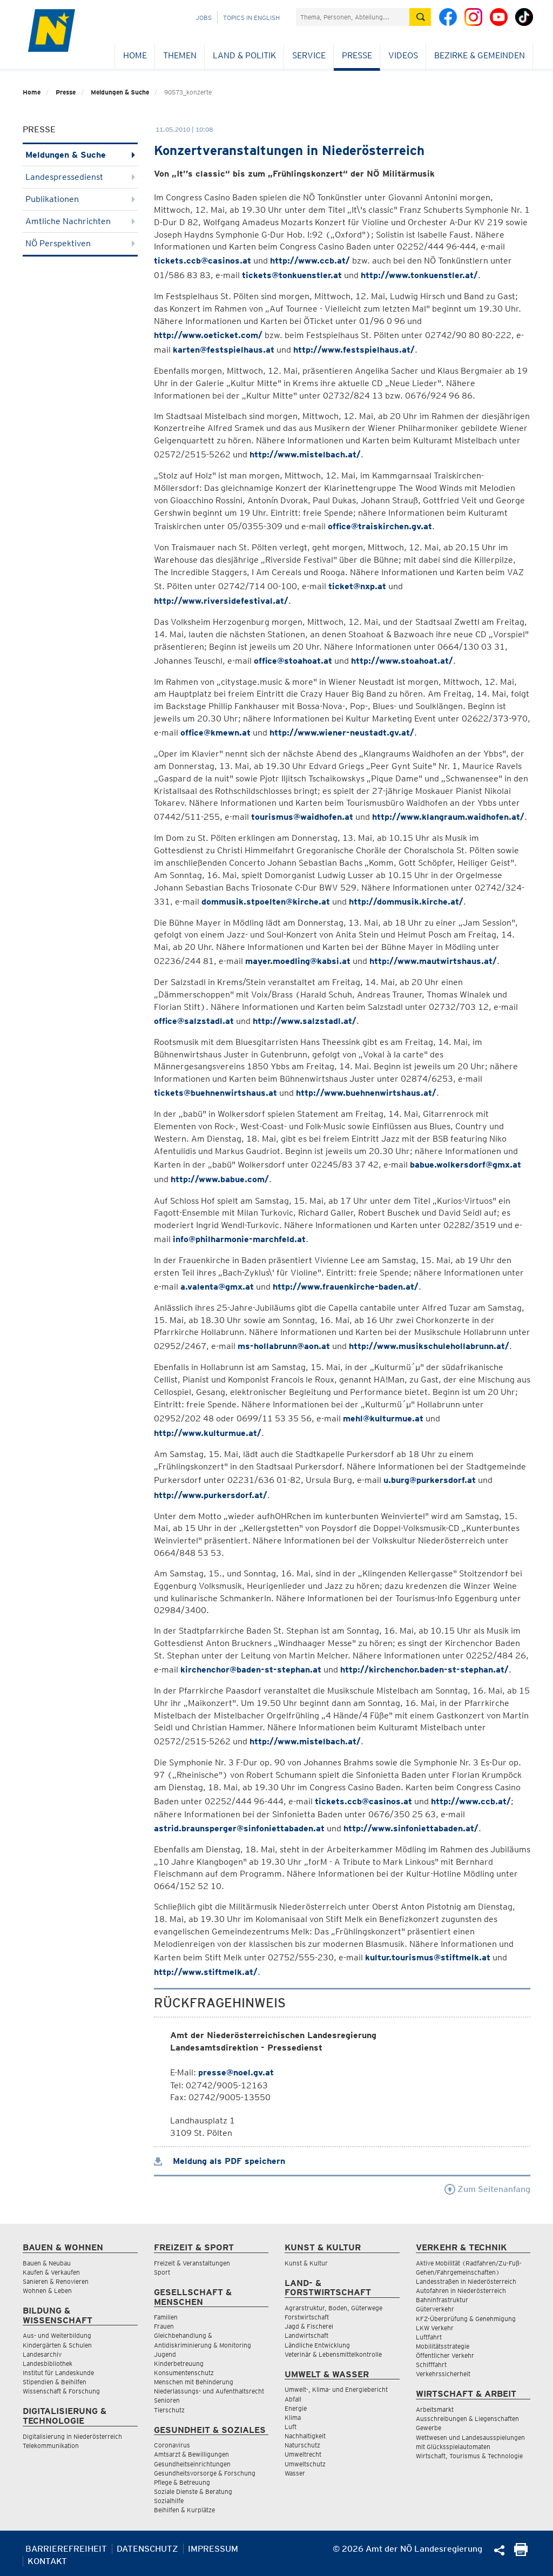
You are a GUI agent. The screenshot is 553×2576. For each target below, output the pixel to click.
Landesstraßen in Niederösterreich (466, 2281)
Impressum (213, 2549)
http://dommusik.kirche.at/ (406, 901)
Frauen (164, 2326)
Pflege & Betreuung (182, 2482)
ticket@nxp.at (357, 586)
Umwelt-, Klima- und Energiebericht (336, 2389)
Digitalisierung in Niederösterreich (72, 2436)
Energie (296, 2408)
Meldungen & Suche (120, 92)
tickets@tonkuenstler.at (292, 275)
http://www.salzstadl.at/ (304, 1021)
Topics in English (251, 18)
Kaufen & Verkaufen (51, 2272)
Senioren (167, 2400)
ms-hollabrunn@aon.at (284, 1346)
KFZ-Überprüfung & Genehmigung (466, 2319)
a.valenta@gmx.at (217, 1287)
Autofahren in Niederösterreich (461, 2291)
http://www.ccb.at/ (310, 260)
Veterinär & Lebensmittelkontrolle (333, 2354)
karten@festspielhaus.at (223, 350)
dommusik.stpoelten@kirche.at (265, 901)
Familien (166, 2317)
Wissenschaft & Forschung (61, 2391)
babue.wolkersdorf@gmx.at (465, 1164)
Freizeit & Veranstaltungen (192, 2263)
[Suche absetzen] (420, 17)
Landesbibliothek (47, 2363)
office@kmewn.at (215, 732)
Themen (180, 55)
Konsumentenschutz (184, 2373)
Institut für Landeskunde (58, 2373)
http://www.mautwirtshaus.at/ (433, 961)
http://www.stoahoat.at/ (402, 661)
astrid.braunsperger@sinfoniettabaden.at (239, 1828)
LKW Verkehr (435, 2328)
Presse (357, 55)
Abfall (293, 2399)
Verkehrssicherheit (443, 2374)
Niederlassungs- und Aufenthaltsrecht (209, 2391)
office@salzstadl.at (194, 1021)
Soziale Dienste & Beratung (193, 2491)
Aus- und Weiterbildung (57, 2335)
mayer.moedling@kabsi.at (297, 961)
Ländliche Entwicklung (317, 2345)
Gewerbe (428, 2428)
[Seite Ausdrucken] (520, 2553)
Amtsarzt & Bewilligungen (191, 2454)
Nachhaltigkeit (305, 2436)
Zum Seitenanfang (487, 2189)
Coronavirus (172, 2445)
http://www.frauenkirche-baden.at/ (346, 1287)
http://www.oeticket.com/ (208, 335)
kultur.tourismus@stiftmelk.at (427, 1957)
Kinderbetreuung (179, 2363)
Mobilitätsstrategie (442, 2346)
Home (135, 55)
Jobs (203, 18)
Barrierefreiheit (66, 2549)
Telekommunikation (51, 2446)
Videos (403, 55)
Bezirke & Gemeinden (479, 55)
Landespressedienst (80, 177)
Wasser (295, 2473)
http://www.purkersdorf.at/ (210, 1495)
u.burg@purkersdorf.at (429, 1480)
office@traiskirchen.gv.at (380, 526)
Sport (162, 2272)
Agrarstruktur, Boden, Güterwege (333, 2308)
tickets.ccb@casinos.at (202, 260)
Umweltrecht (303, 2454)
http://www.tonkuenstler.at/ (419, 275)
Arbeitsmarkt (435, 2409)
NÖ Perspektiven (80, 243)
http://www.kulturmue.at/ (207, 1433)
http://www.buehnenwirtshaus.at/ (366, 1093)
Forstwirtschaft (307, 2317)
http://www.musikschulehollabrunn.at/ (429, 1346)
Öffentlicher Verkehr (445, 2355)
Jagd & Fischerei (309, 2326)
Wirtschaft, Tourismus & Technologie (469, 2456)
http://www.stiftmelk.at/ (206, 1972)
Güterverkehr (435, 2309)
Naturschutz (302, 2445)
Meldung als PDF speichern (219, 2161)
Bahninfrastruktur (442, 2300)
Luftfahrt (429, 2337)
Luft (290, 2427)
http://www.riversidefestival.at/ (221, 601)
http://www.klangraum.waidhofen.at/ (448, 817)
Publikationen (80, 199)
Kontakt (47, 2561)
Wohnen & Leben (47, 2291)
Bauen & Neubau (47, 2263)
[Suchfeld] (352, 17)
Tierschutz (169, 2410)
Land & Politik (244, 55)
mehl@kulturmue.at (383, 1418)
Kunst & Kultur (306, 2263)
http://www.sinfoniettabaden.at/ (410, 1828)
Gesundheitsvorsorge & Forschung (204, 2473)
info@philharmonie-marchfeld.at (239, 1239)
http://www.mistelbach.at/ (305, 454)
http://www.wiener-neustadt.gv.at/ (341, 732)
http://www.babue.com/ (220, 1179)
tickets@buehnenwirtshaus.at (215, 1093)
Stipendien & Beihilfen (54, 2382)
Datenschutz (147, 2549)
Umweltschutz (305, 2464)
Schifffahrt (431, 2365)
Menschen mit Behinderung (193, 2382)
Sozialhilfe (169, 2501)
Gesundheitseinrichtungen (192, 2464)
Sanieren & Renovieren (56, 2281)
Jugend (165, 2354)
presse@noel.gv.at (236, 2072)
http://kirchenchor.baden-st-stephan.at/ (424, 1669)
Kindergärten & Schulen (57, 2345)
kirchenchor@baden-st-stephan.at (250, 1669)
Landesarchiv (42, 2354)
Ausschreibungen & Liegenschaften (467, 2419)
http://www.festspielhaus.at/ (354, 350)
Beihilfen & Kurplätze (184, 2510)
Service (309, 55)
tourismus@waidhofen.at (302, 817)
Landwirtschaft (306, 2335)
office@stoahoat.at (293, 661)
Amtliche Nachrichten (80, 221)
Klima (293, 2417)
